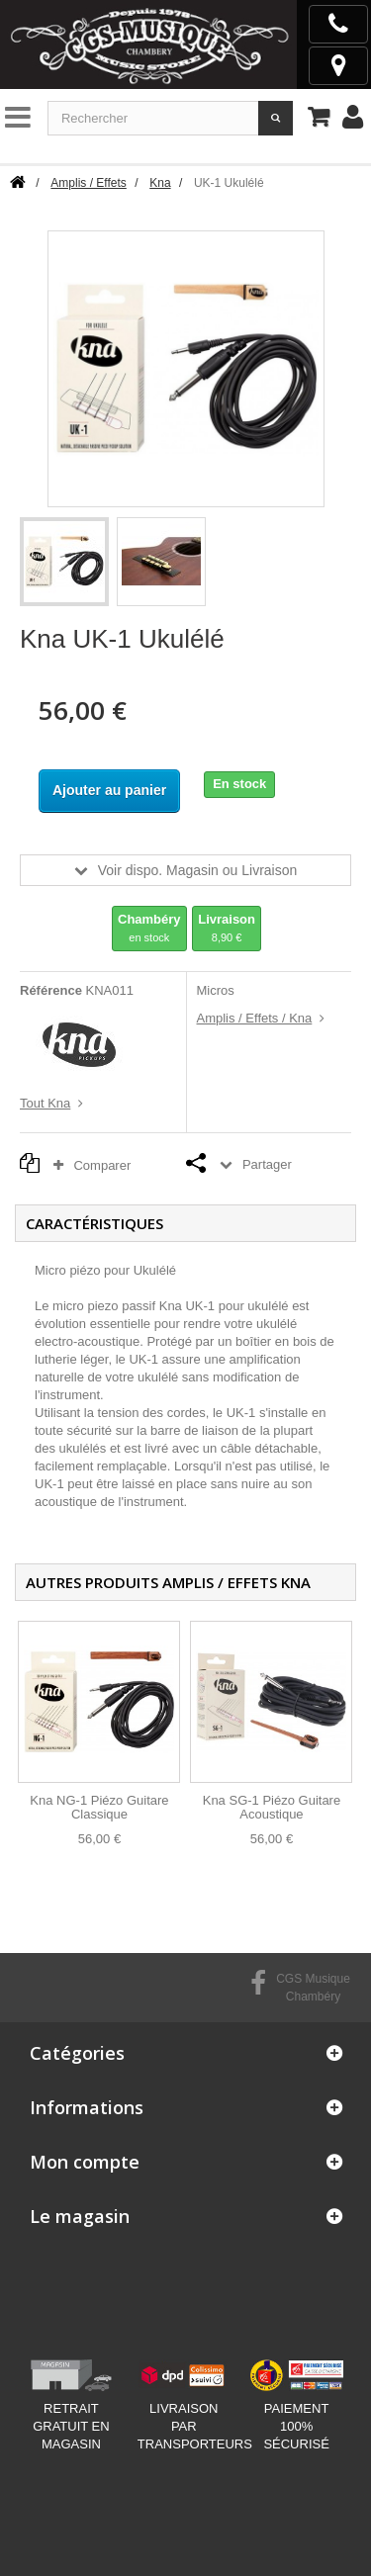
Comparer (97, 1165)
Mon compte (84, 2162)
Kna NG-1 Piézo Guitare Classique (99, 1807)
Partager (267, 1164)
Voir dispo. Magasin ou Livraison (198, 870)
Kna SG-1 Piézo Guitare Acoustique (271, 1807)
